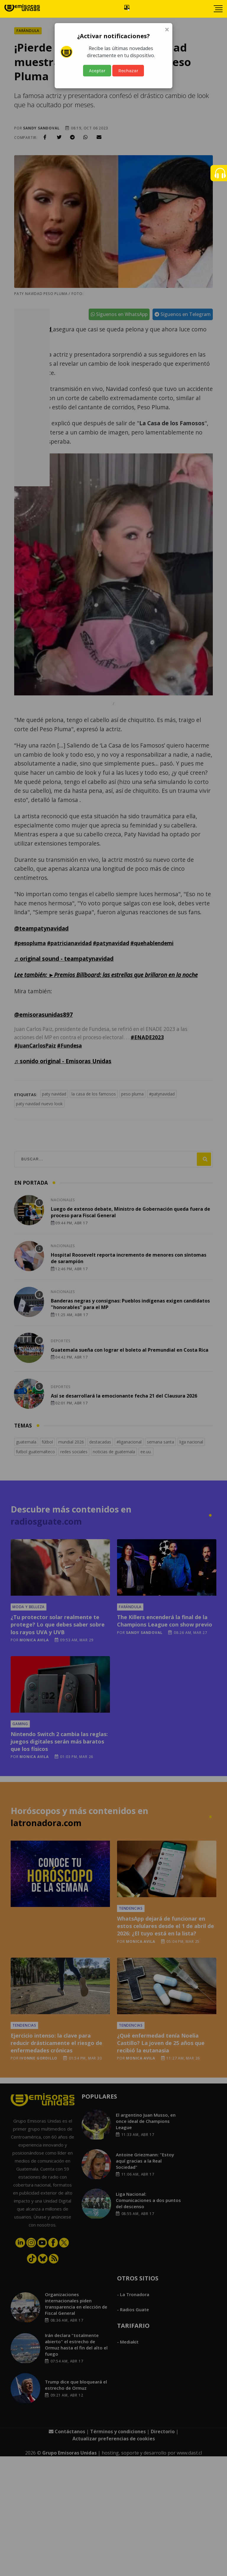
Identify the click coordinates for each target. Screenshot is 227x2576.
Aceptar (97, 70)
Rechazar (128, 70)
